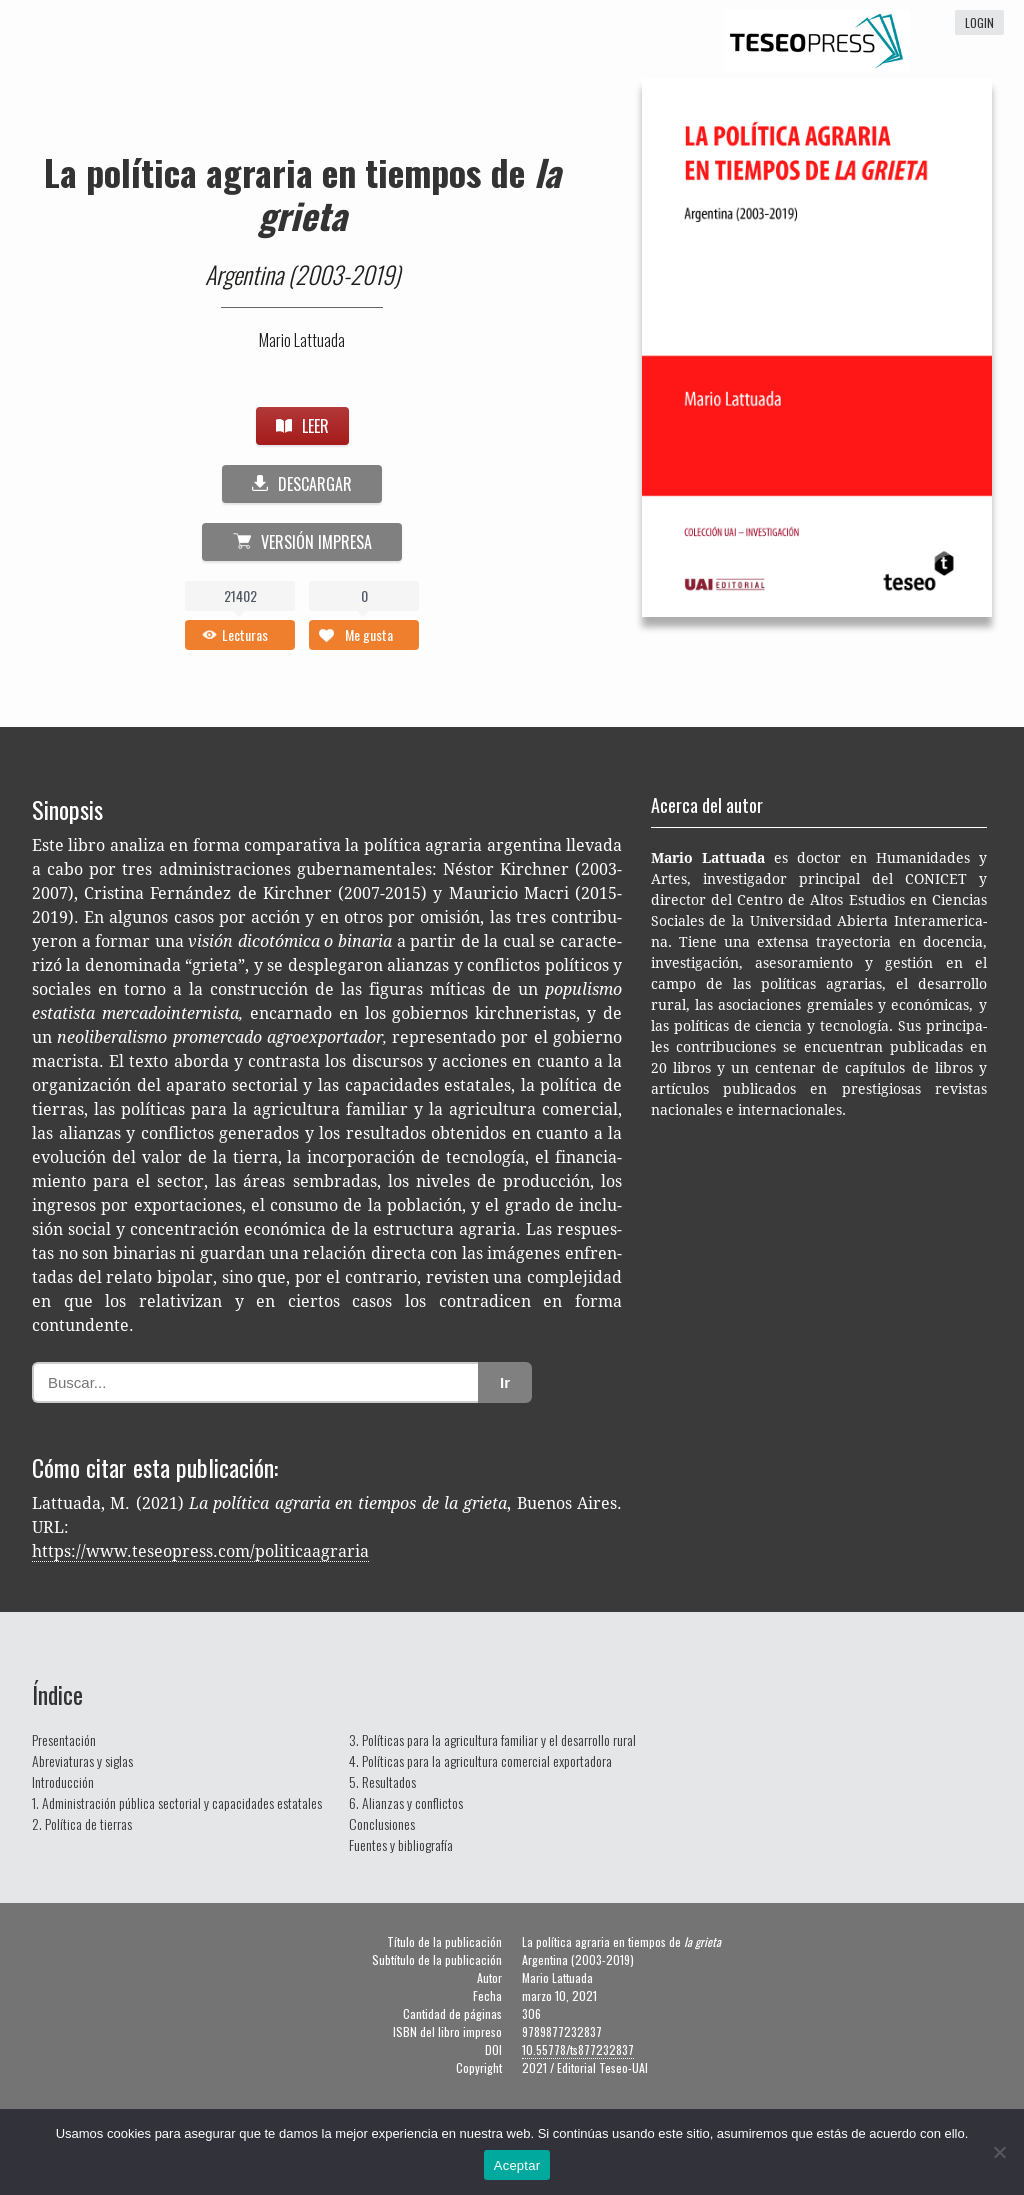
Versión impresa (302, 542)
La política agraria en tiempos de (302, 193)
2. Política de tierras (82, 1823)
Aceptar (517, 2165)
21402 (240, 595)
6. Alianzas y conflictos (406, 1802)
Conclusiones (382, 1823)
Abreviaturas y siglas (82, 1760)
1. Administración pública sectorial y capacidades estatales (177, 1802)
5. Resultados (382, 1781)
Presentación (64, 1739)
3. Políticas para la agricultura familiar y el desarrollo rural (492, 1739)
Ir (505, 1382)
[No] (999, 2152)
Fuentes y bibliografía (401, 1844)
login (979, 22)
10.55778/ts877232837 (578, 2049)
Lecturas (245, 634)
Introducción (63, 1781)
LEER (302, 426)
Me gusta (369, 634)
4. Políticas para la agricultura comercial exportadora (480, 1760)
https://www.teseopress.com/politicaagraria (200, 1551)
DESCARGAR (302, 484)
